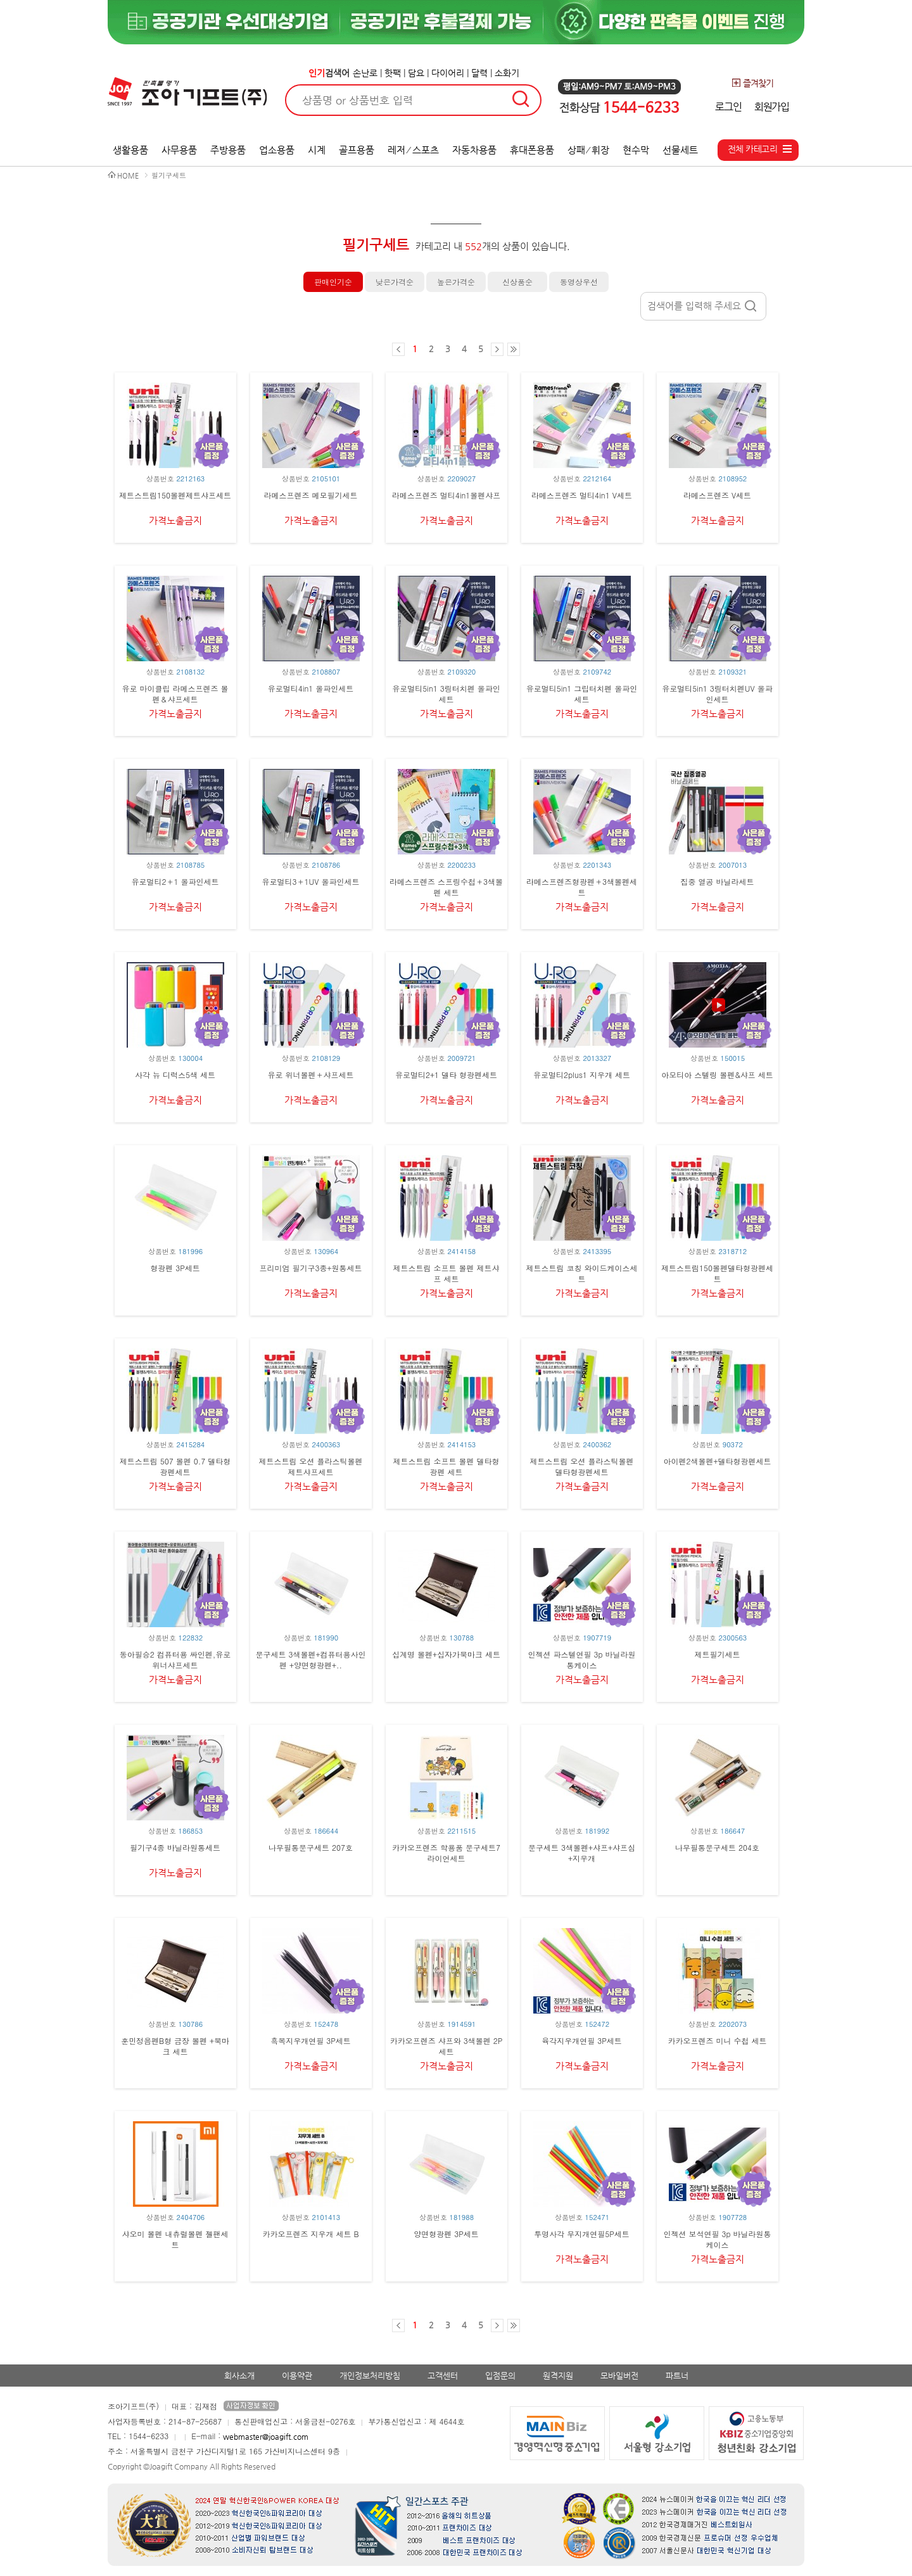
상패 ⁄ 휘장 (588, 149)
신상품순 (517, 281)
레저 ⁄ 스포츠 (413, 149)
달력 (479, 73)
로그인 (728, 107)
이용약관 (297, 2375)
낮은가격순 (395, 281)
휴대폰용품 (532, 149)
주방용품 (228, 149)
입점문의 (500, 2375)
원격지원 (558, 2375)
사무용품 (179, 149)
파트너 (677, 2375)
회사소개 (239, 2375)
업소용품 (276, 149)
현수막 (636, 149)
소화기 (507, 73)
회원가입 (771, 107)
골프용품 (356, 149)
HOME (128, 176)
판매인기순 (333, 281)
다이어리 (447, 73)
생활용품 (130, 149)
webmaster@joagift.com (265, 2436)
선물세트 (680, 149)
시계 (317, 149)
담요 (416, 73)
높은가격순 (456, 281)
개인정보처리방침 (369, 2375)
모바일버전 (619, 2375)
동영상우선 (579, 281)
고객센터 (443, 2375)
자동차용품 (474, 149)
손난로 (365, 73)
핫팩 (392, 73)
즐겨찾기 (752, 83)
